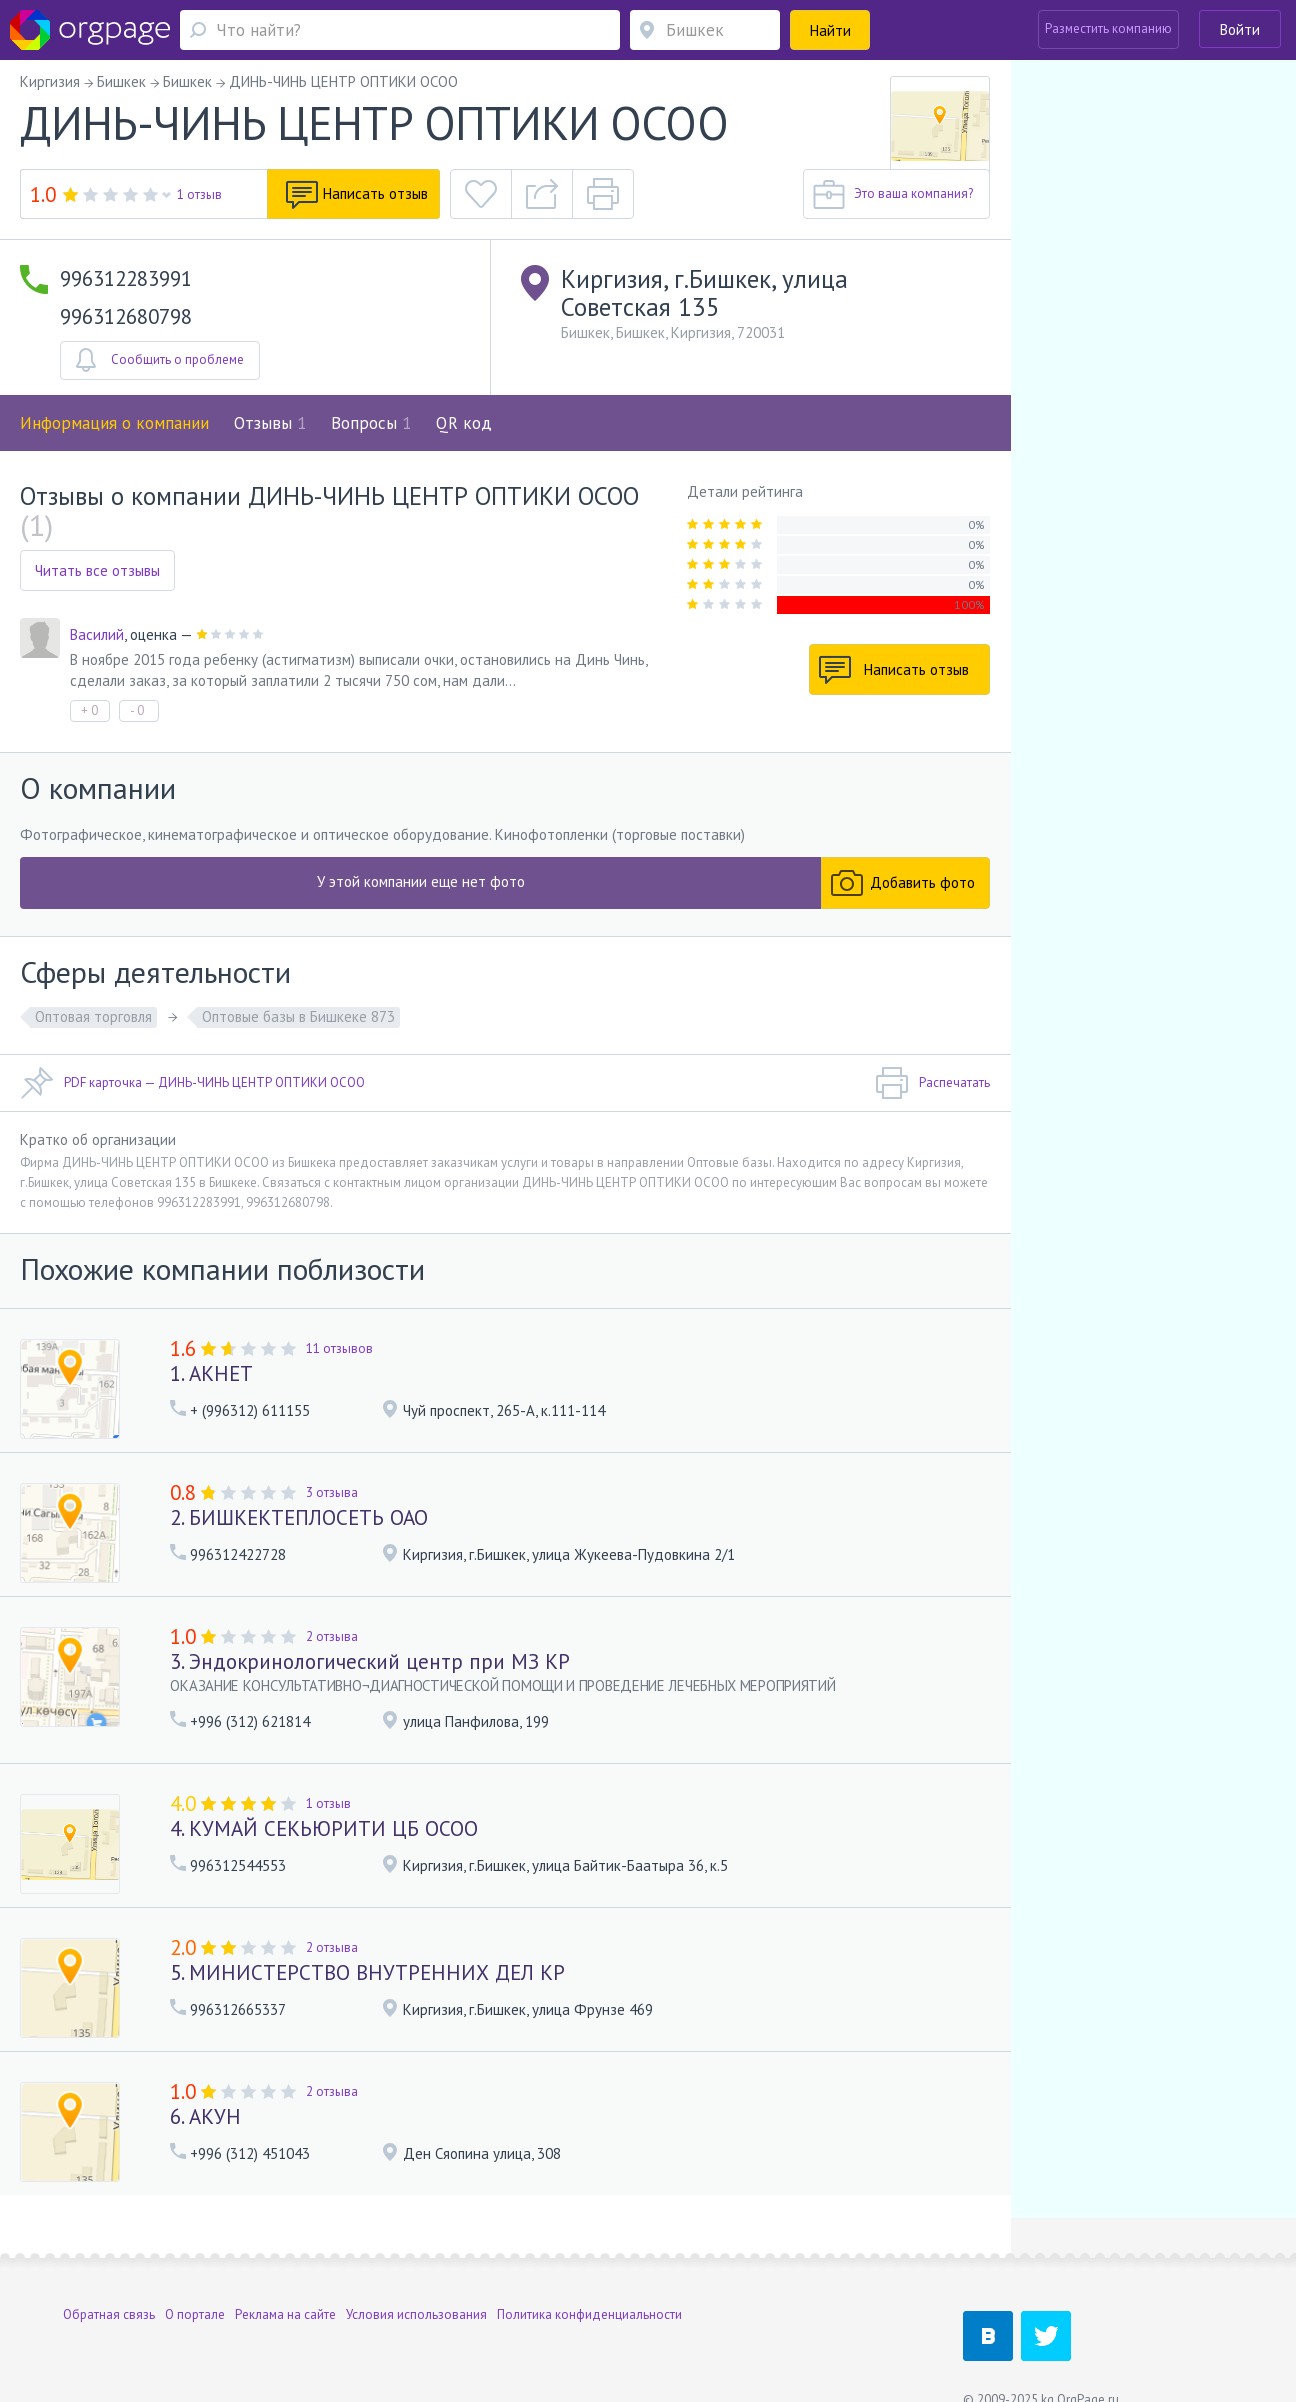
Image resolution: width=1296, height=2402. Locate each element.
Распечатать (932, 1083)
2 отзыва (332, 1636)
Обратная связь (109, 2274)
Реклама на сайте (285, 2274)
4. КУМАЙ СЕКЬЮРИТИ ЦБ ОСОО (324, 1828)
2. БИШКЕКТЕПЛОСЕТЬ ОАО (299, 1517)
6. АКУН (205, 2116)
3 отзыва (332, 1492)
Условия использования (416, 2274)
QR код (464, 423)
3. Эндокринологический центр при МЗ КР (370, 1661)
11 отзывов (339, 1348)
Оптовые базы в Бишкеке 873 (298, 1016)
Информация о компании (114, 423)
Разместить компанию (1108, 28)
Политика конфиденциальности (589, 2274)
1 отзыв (199, 194)
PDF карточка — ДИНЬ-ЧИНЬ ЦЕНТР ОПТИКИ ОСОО (192, 1083)
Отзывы (270, 423)
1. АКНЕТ (211, 1373)
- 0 (137, 710)
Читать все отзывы (97, 570)
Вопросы (371, 423)
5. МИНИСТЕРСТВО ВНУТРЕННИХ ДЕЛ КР (367, 1972)
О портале (195, 2274)
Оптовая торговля (93, 1016)
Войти (1240, 29)
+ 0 (89, 710)
